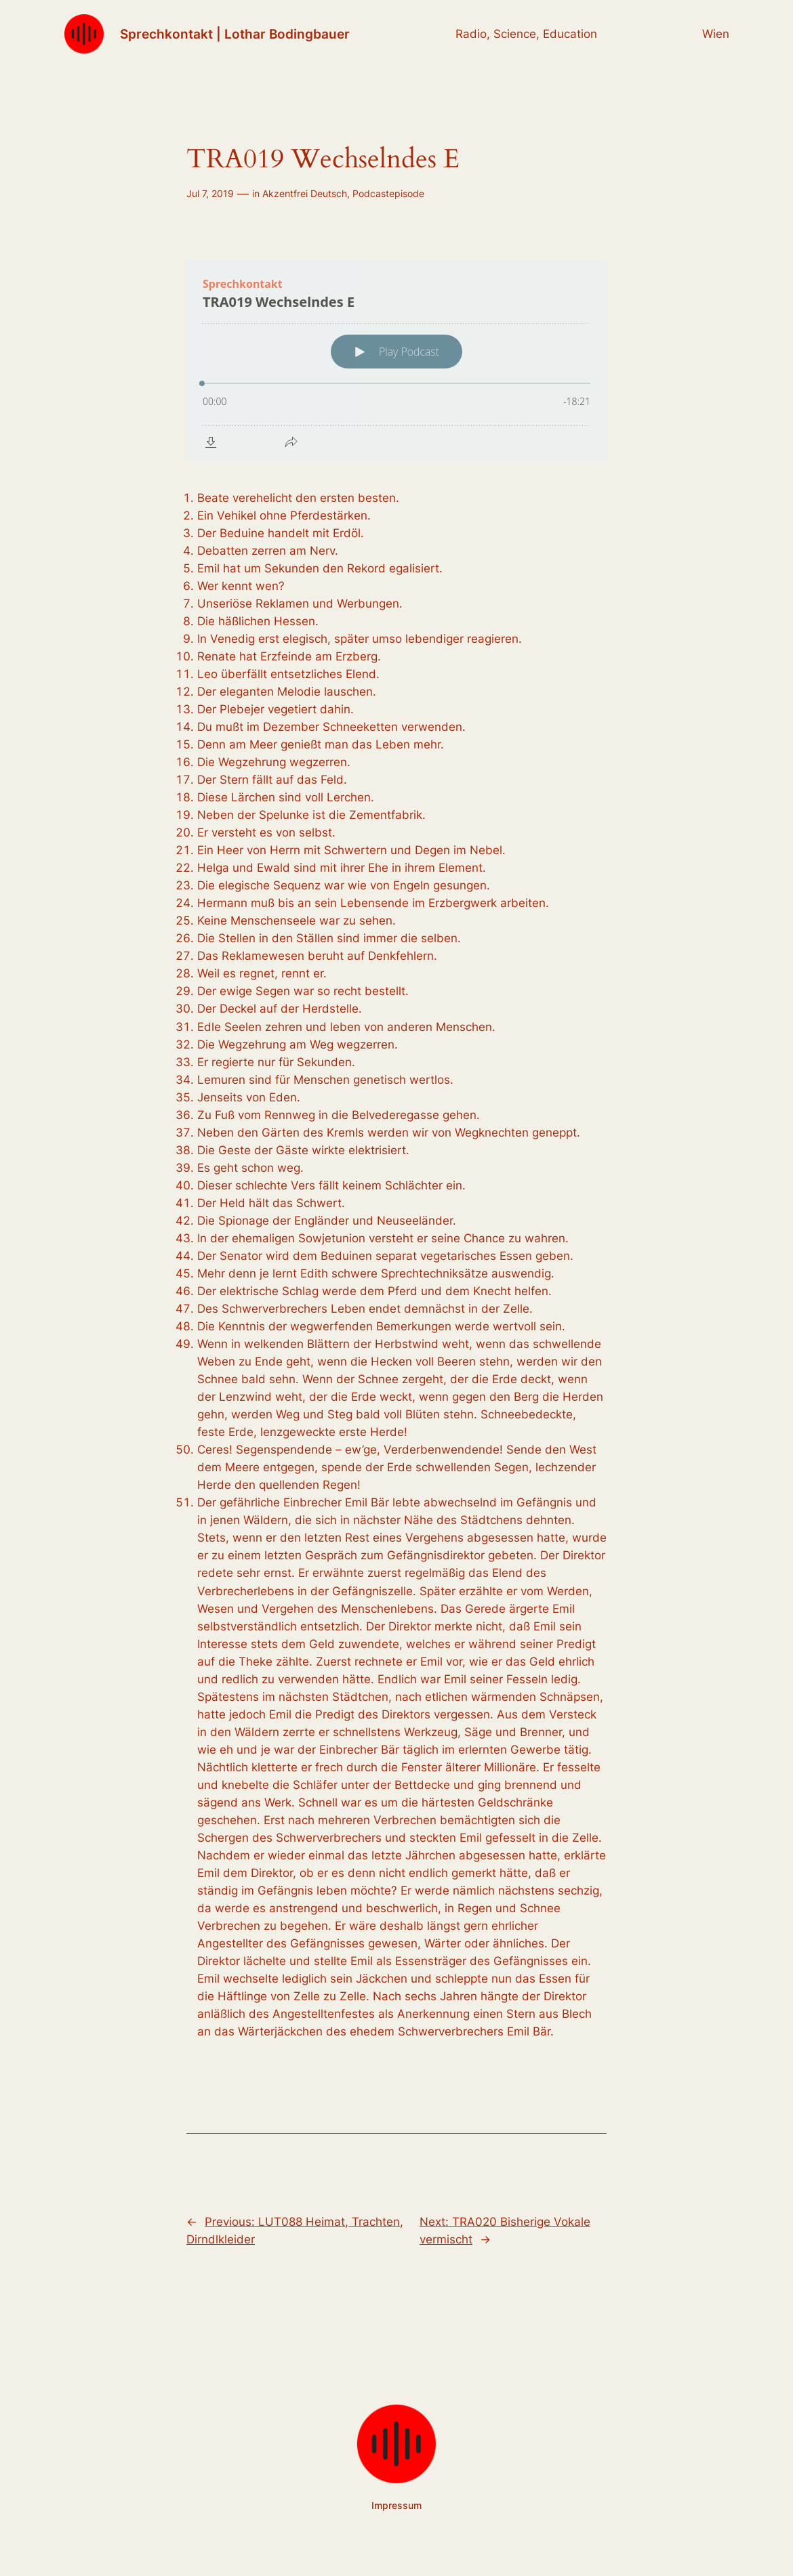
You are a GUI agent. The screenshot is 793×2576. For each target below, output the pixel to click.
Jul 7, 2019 (210, 193)
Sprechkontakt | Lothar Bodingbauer (235, 33)
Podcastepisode (388, 193)
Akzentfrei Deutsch (304, 193)
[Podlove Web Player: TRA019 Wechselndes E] (396, 360)
